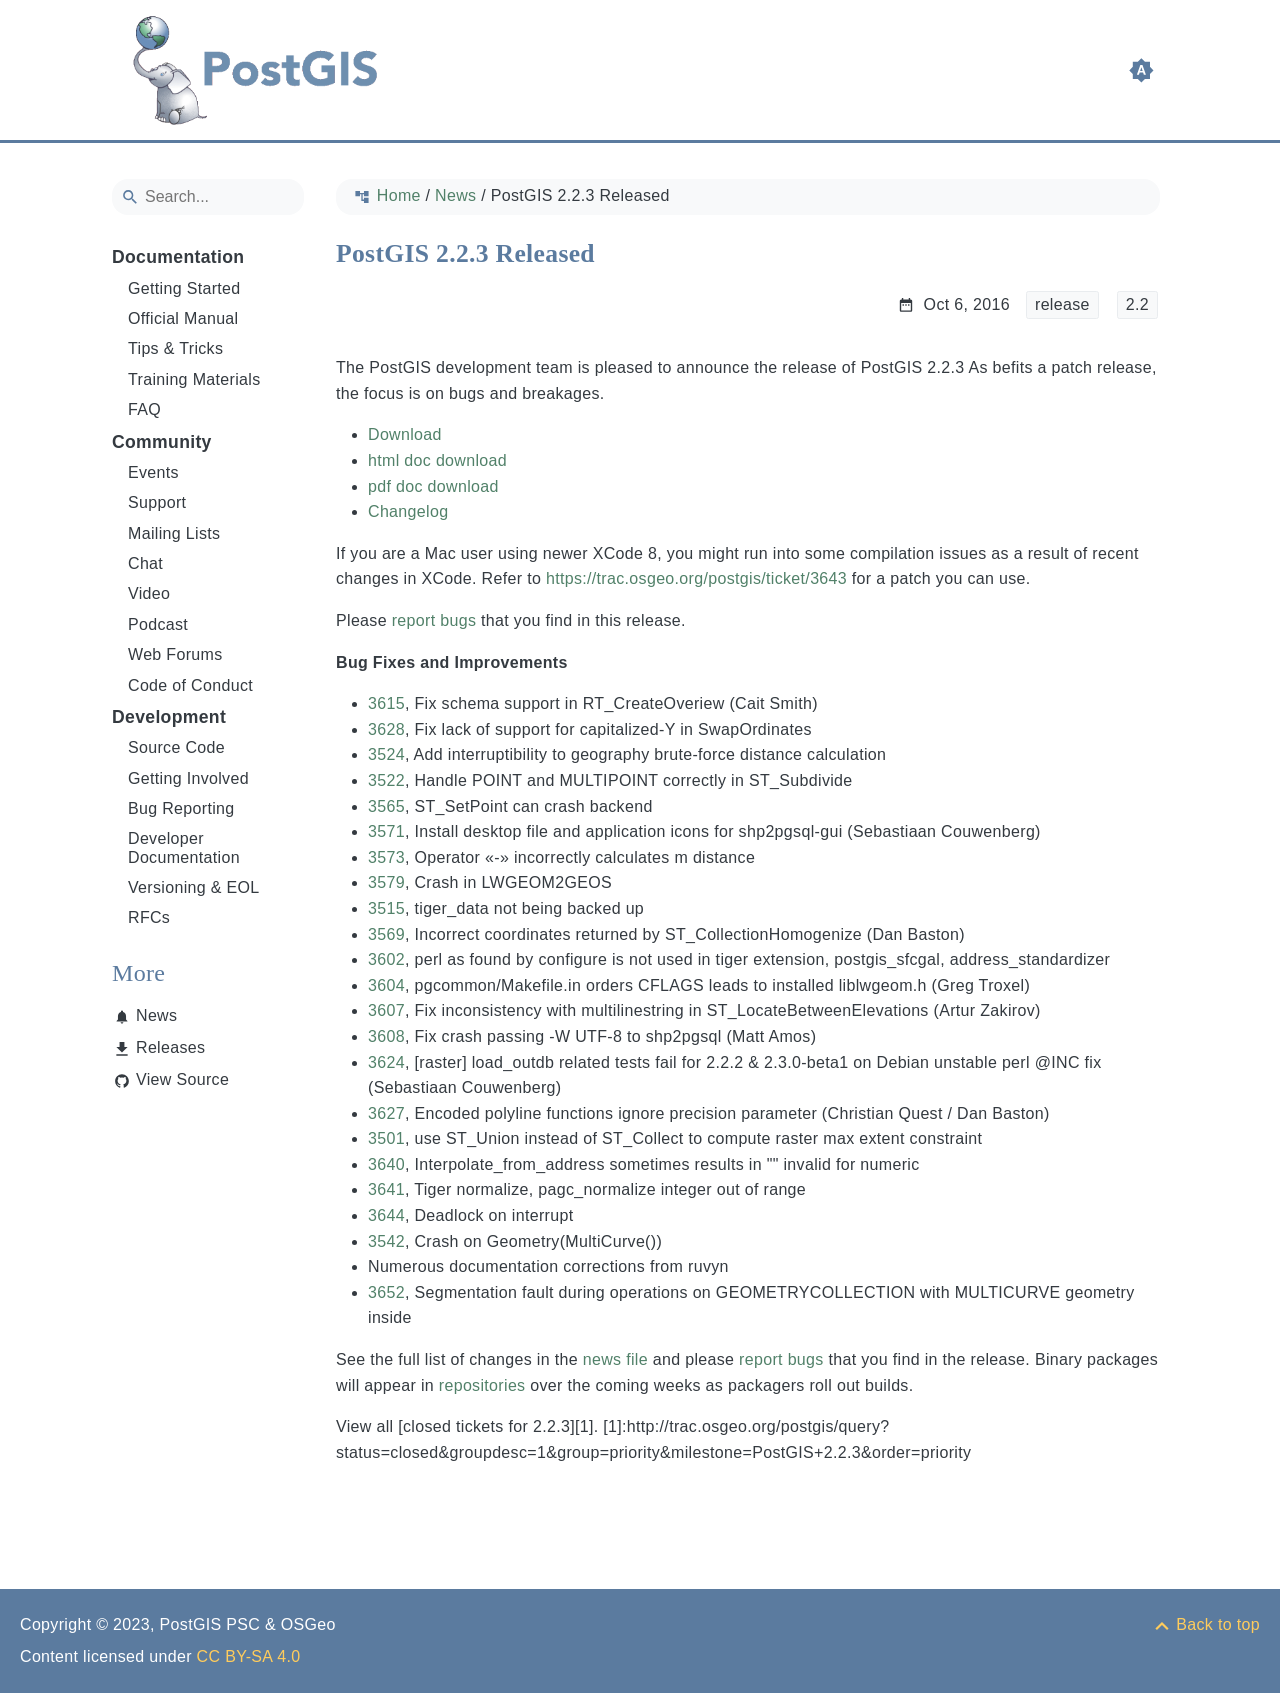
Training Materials (194, 379)
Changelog (408, 511)
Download (405, 434)
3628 (386, 729)
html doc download (437, 460)
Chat (145, 563)
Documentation (178, 257)
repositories (482, 1385)
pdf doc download (433, 486)
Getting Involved (188, 778)
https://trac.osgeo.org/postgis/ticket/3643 (696, 578)
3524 (386, 754)
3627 (386, 1113)
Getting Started (184, 288)
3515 (386, 908)
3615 (386, 703)
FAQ (144, 409)
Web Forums (175, 654)
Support (157, 502)
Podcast (158, 624)
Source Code (176, 747)
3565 (386, 806)
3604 (386, 985)
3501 (386, 1138)
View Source (182, 1079)
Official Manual (183, 318)
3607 (386, 1010)
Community (162, 442)
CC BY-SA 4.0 (249, 1656)
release (1062, 304)
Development (169, 717)
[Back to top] (1206, 1624)
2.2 (1137, 304)
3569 (386, 934)
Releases (170, 1047)
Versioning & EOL (194, 887)
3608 (386, 1036)
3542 (386, 1241)
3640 (386, 1164)
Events (153, 472)
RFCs (149, 917)
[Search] (208, 197)
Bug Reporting (181, 808)
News (156, 1015)
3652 (386, 1292)
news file (615, 1359)
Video (149, 593)
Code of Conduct (190, 685)
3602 (386, 959)
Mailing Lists (174, 533)
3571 (386, 831)
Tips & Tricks (175, 348)
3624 (386, 1062)
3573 (386, 857)
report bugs (434, 620)
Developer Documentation (184, 847)
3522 (386, 780)
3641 (386, 1189)
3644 (386, 1215)
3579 (386, 882)
